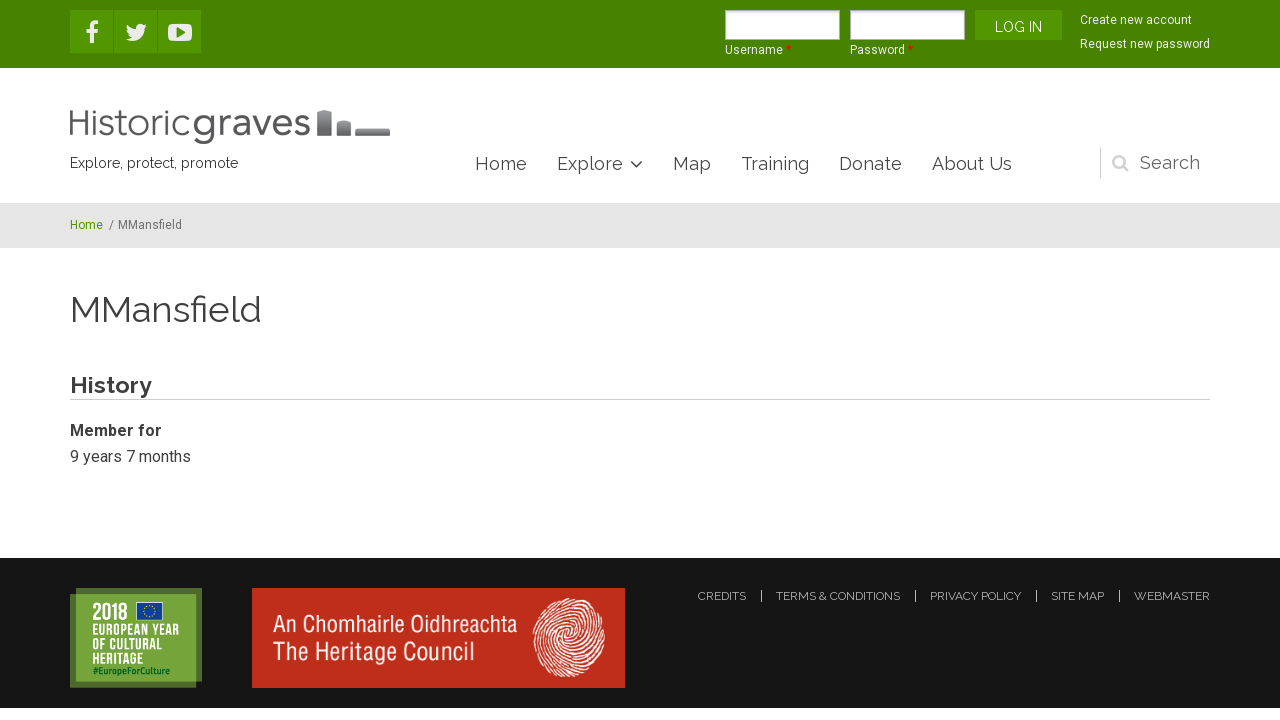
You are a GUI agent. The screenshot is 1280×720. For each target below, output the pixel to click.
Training (775, 163)
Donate (870, 163)
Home (501, 163)
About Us (972, 163)
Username (758, 50)
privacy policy (975, 596)
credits (722, 596)
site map (1077, 596)
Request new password (1145, 44)
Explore (590, 163)
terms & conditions (838, 596)
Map (692, 163)
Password (881, 50)
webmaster (1172, 596)
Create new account (1136, 20)
